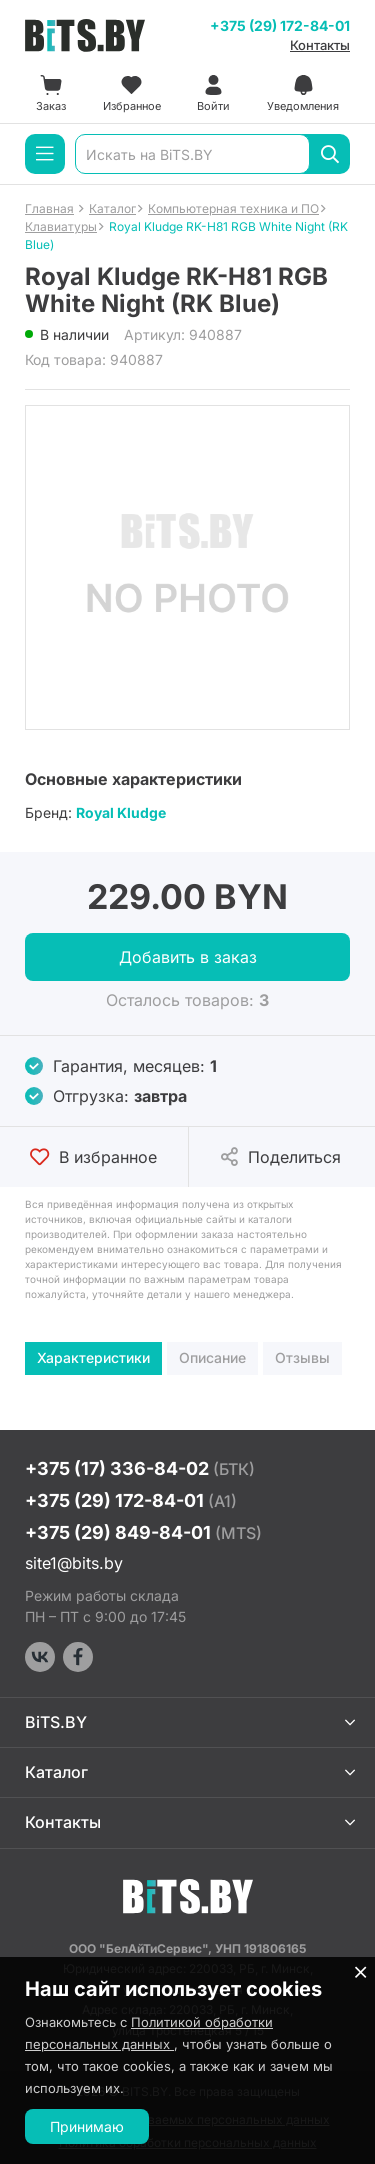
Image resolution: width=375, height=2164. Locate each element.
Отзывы (302, 1357)
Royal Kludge (121, 812)
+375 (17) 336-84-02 (140, 1468)
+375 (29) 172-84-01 (280, 25)
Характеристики (93, 1357)
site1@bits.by (74, 1563)
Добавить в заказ (188, 957)
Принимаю (87, 2126)
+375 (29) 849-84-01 (143, 1532)
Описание (212, 1357)
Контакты (320, 45)
